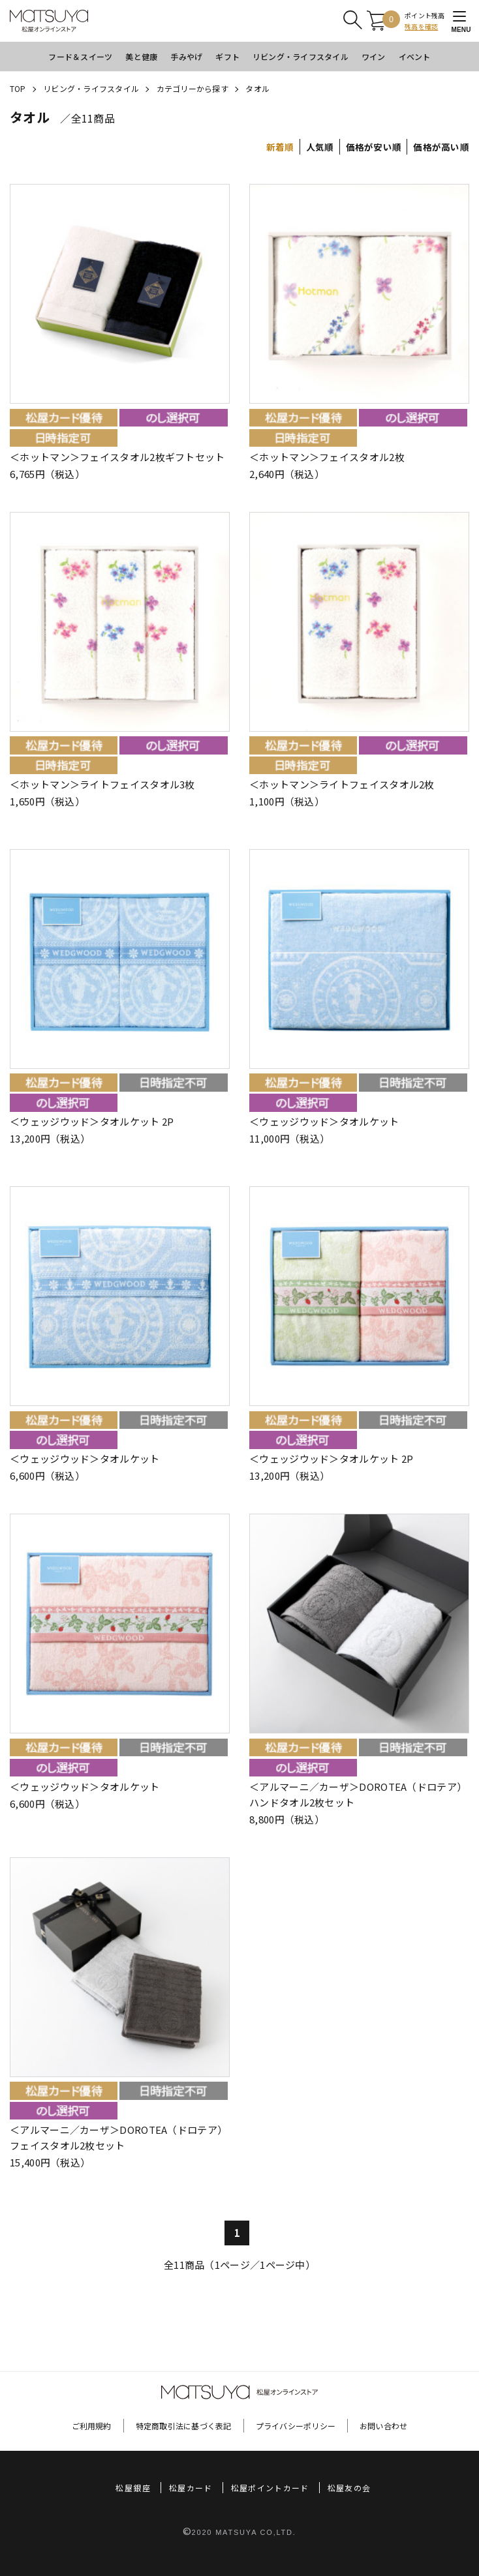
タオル (257, 88)
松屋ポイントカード (270, 2487)
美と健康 (141, 56)
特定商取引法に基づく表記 (184, 2425)
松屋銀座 (133, 2487)
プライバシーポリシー (295, 2425)
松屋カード (191, 2487)
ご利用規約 (92, 2425)
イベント (415, 56)
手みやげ (186, 56)
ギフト (227, 56)
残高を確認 (421, 26)
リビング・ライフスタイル (300, 56)
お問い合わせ (383, 2425)
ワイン (374, 56)
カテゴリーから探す (192, 88)
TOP (18, 88)
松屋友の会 (349, 2487)
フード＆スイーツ (80, 56)
